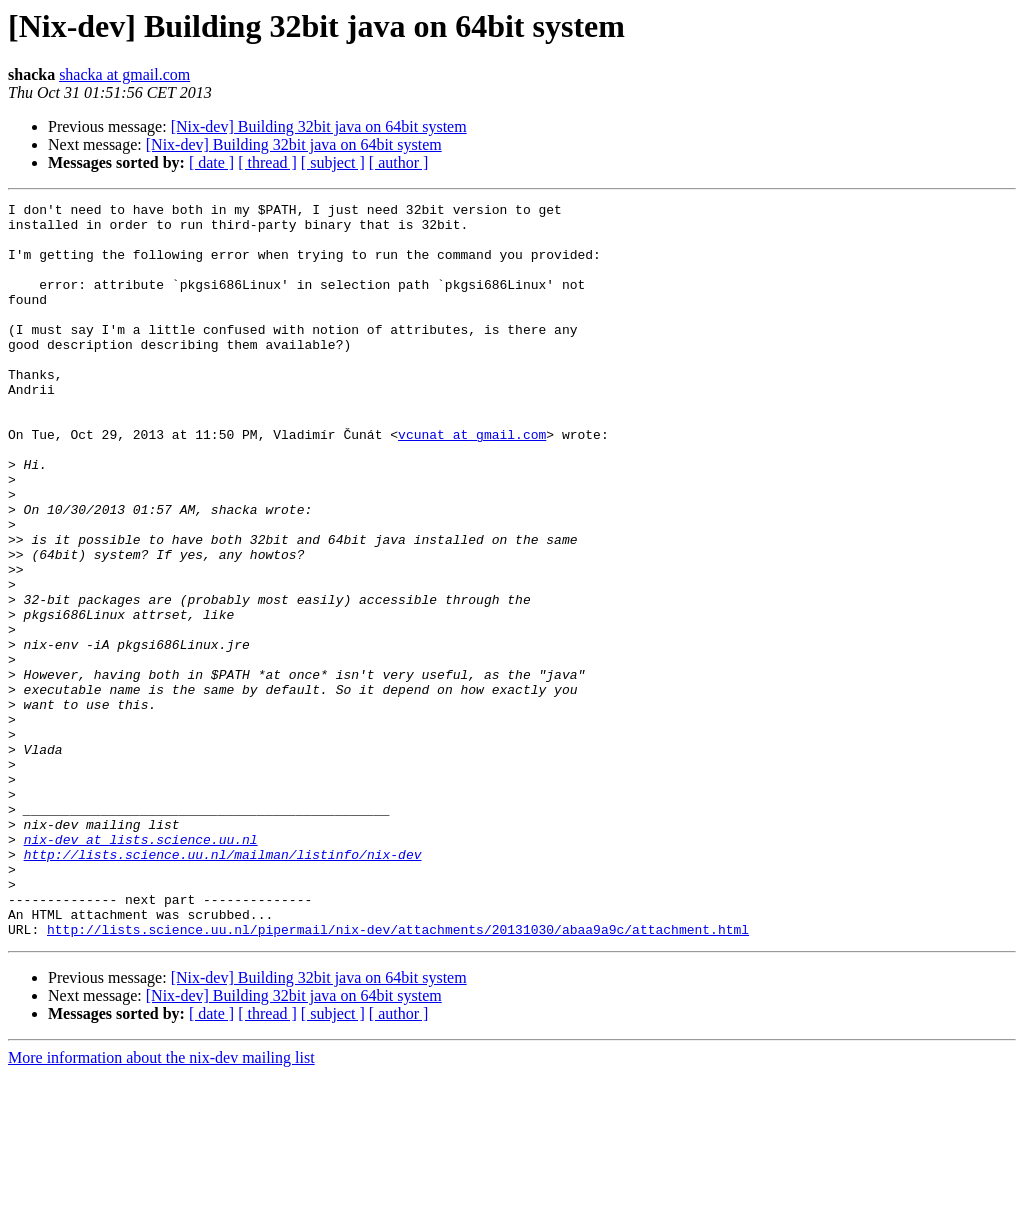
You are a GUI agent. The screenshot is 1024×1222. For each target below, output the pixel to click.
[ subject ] (333, 162)
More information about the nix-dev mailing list (161, 1204)
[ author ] (399, 162)
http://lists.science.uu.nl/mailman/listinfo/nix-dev (223, 986)
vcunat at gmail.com (472, 482)
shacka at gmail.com (124, 74)
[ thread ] (267, 162)
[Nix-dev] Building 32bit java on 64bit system (319, 126)
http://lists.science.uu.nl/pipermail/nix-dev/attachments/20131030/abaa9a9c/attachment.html (398, 1076)
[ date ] (211, 162)
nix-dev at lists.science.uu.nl (141, 968)
